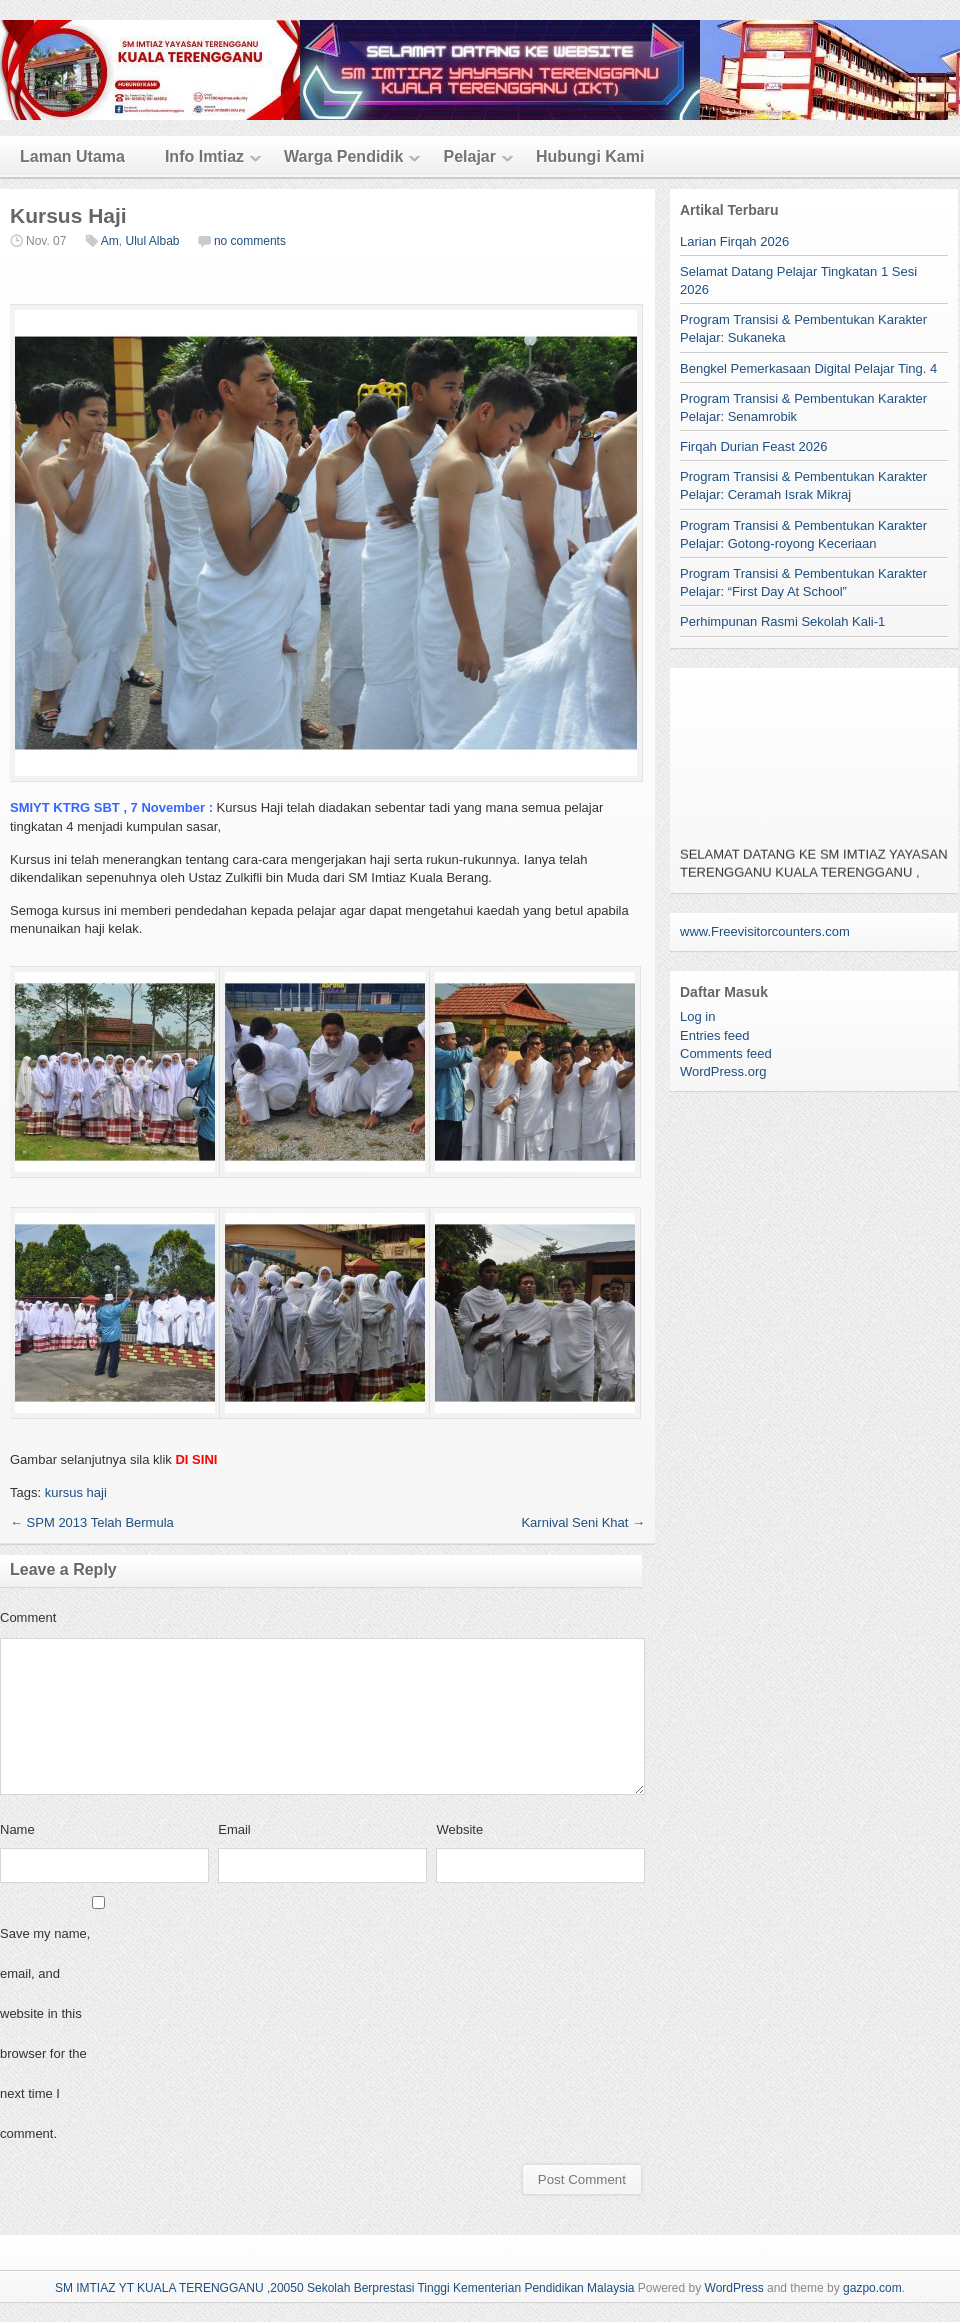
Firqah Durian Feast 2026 (753, 446)
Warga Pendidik (343, 156)
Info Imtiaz (204, 156)
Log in (697, 1016)
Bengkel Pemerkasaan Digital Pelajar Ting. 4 (808, 368)
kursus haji (76, 1492)
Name (17, 1829)
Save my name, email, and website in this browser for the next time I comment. (45, 2033)
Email (234, 1829)
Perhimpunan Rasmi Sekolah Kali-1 (782, 621)
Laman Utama (72, 156)
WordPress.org (723, 1071)
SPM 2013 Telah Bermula (92, 1522)
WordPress (734, 2288)
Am (110, 241)
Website (459, 1829)
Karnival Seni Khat (583, 1522)
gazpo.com (872, 2288)
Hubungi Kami (590, 156)
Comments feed (726, 1053)
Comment (28, 1617)
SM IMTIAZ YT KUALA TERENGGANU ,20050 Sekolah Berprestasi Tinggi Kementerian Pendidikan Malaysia (345, 2288)
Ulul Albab (152, 241)
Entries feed (714, 1035)
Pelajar (469, 156)
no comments (250, 241)
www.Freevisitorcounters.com (765, 931)
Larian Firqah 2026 (734, 241)
